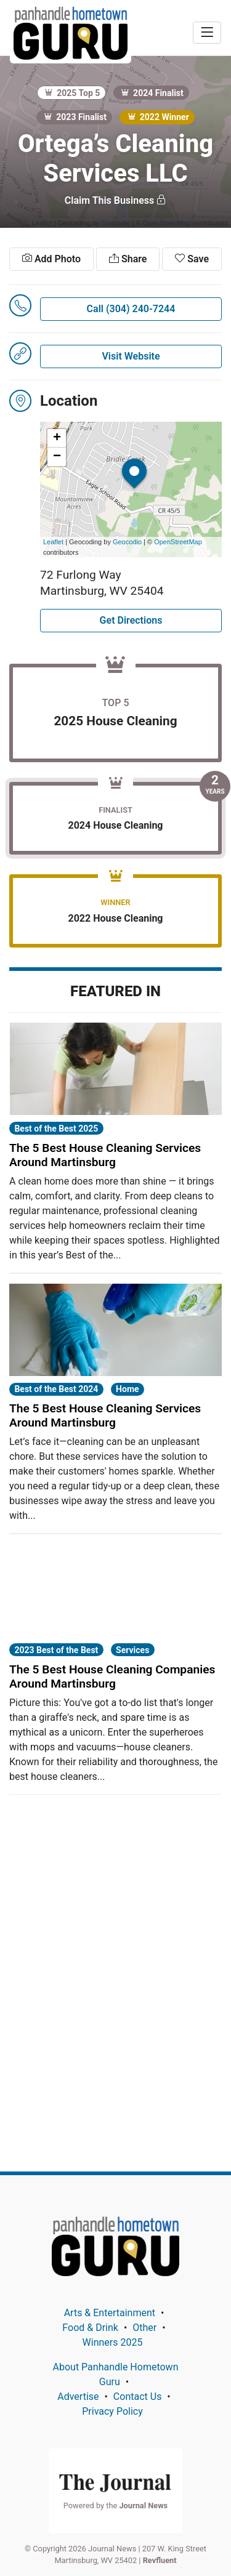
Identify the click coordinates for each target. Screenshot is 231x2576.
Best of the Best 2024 (56, 1389)
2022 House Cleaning (115, 918)
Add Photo (51, 259)
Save (192, 259)
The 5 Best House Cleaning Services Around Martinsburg (105, 1155)
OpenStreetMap (178, 541)
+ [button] (57, 438)
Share (128, 259)
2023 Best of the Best (56, 1650)
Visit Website (131, 356)
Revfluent (160, 2560)
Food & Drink (90, 2327)
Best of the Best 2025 (56, 1128)
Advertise (78, 2396)
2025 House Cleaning (115, 721)
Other (144, 2327)
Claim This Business (115, 200)
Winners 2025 (113, 2342)
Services (132, 1650)
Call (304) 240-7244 (131, 309)
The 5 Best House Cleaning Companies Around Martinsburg (112, 1676)
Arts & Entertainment (109, 2313)
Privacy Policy (112, 2411)
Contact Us (137, 2396)
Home (127, 1389)
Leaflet (53, 541)
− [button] (57, 457)
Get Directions (131, 620)
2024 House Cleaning (115, 825)
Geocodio (127, 541)
